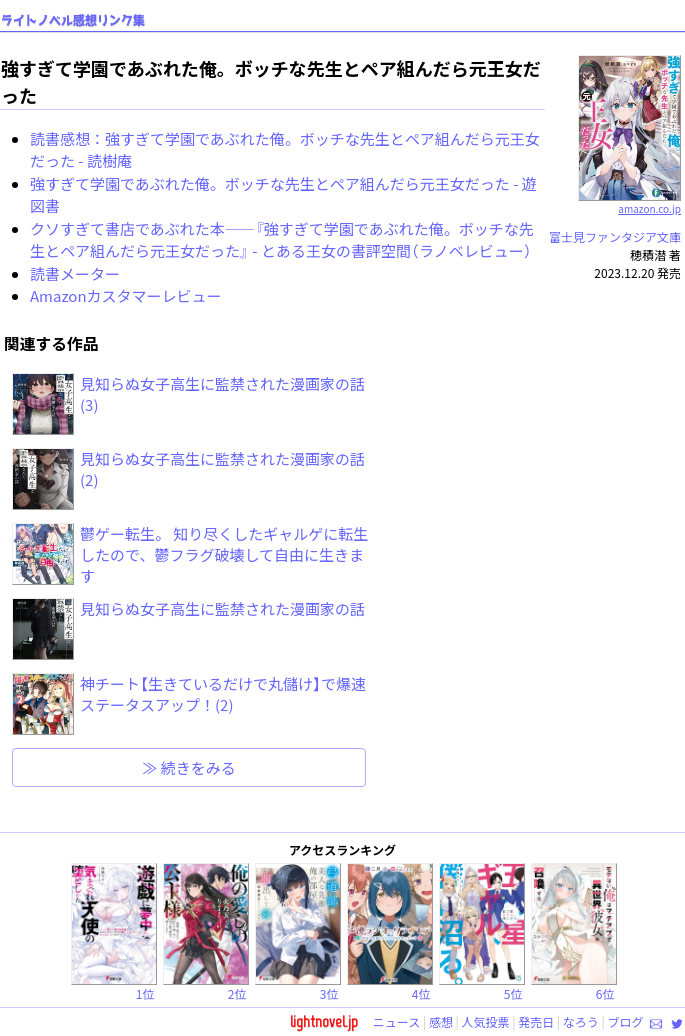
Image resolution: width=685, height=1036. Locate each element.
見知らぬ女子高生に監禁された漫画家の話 (222, 608)
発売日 (536, 1021)
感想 (441, 1021)
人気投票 (486, 1021)
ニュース (396, 1021)
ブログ (625, 1021)
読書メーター (75, 273)
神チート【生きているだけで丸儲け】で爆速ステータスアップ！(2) (223, 694)
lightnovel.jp (324, 1021)
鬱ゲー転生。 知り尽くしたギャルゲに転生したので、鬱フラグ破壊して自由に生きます (224, 554)
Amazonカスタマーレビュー (126, 295)
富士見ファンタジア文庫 (615, 236)
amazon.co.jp (629, 201)
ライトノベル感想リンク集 (73, 20)
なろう (581, 1021)
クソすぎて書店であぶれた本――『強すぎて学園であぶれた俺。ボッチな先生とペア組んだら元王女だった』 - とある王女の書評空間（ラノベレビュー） (282, 240)
